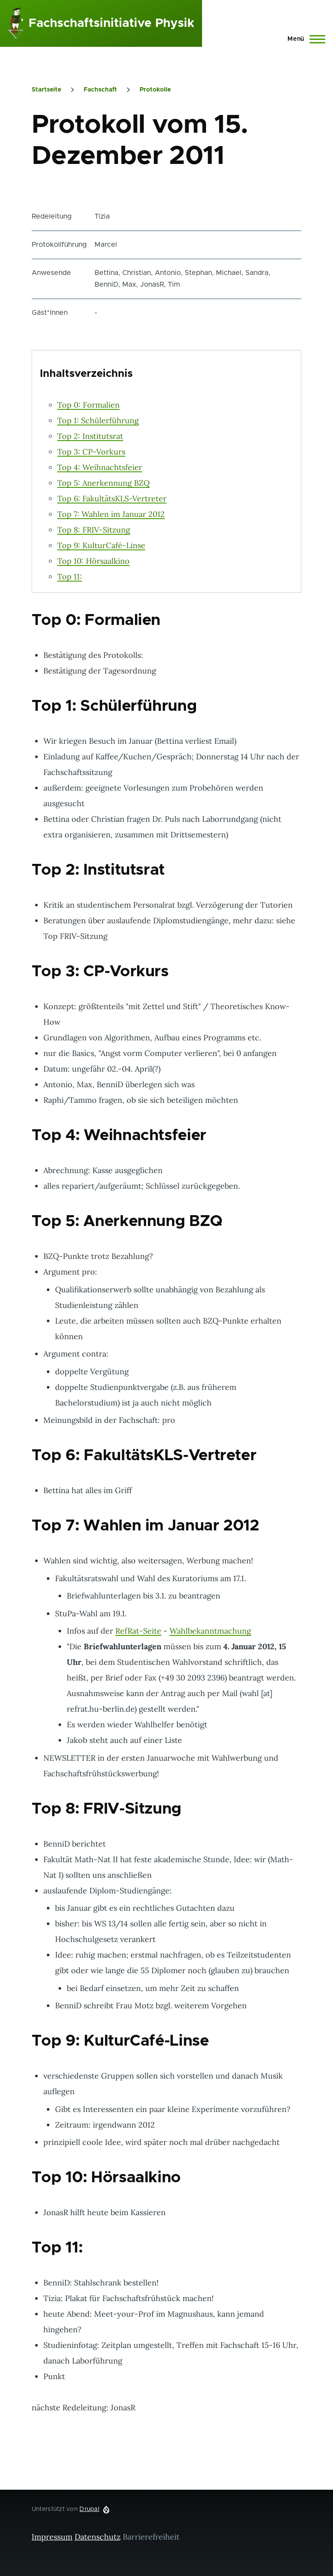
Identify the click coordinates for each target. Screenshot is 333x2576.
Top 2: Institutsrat (90, 436)
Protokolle (155, 90)
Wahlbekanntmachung (210, 1631)
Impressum (52, 2537)
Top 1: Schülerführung (98, 420)
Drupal (89, 2509)
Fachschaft (100, 90)
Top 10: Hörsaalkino (93, 561)
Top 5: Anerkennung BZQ (103, 483)
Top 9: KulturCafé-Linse (101, 545)
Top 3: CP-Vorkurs (91, 452)
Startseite (46, 90)
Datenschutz (98, 2537)
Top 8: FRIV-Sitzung (93, 530)
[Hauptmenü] (304, 39)
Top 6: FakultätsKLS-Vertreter (111, 498)
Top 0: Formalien (88, 405)
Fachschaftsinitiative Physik (111, 23)
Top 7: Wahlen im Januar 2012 (111, 514)
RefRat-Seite (138, 1631)
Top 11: (69, 577)
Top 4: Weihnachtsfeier (99, 467)
